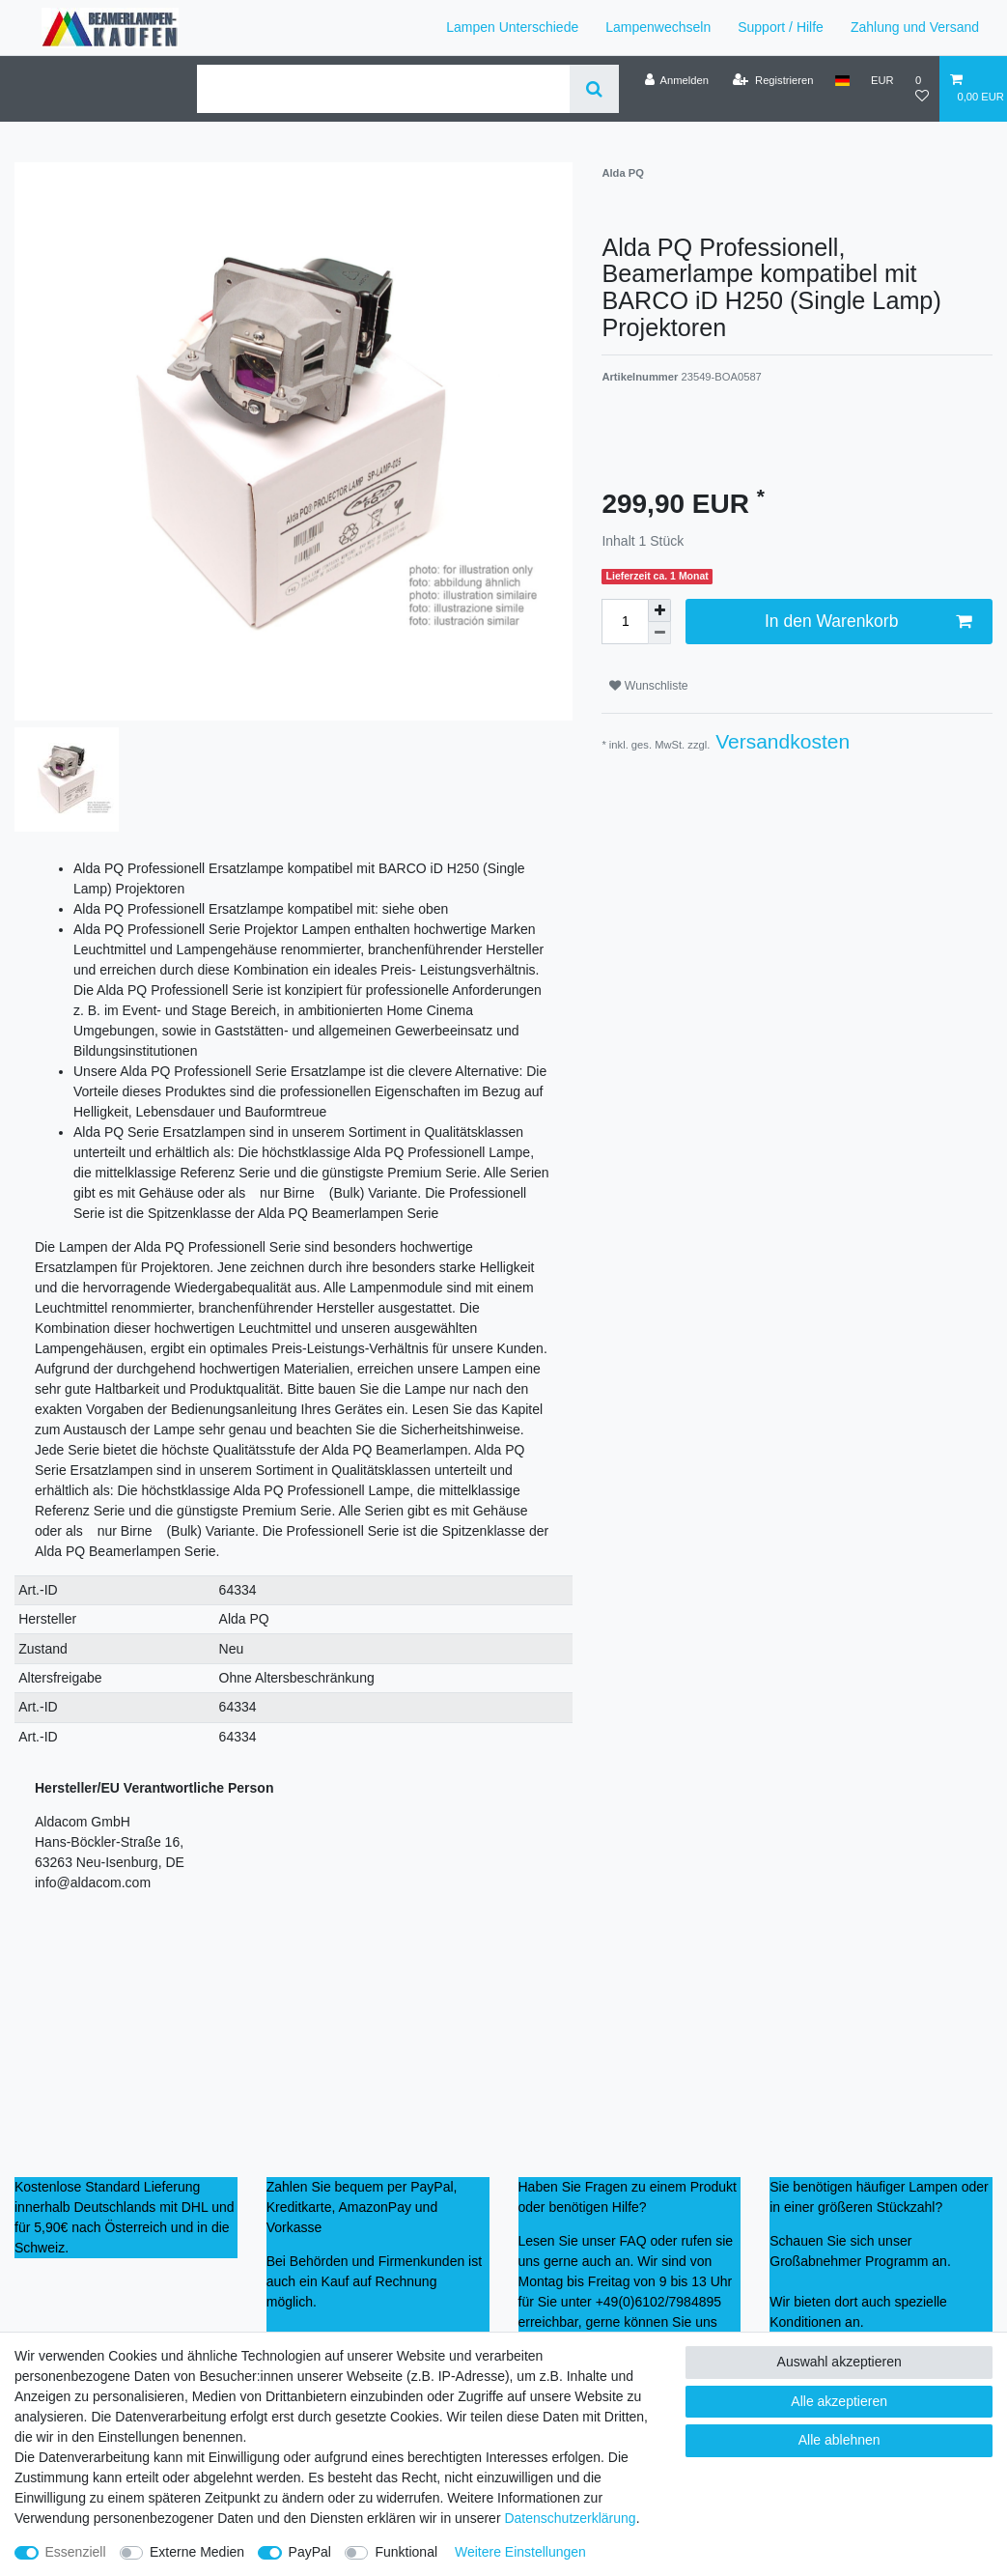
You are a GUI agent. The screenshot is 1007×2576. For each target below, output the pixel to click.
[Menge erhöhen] (659, 610)
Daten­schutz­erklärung (569, 2518)
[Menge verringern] (659, 633)
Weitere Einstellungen (520, 2552)
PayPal (310, 2552)
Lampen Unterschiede (512, 27)
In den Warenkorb (868, 621)
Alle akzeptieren (839, 2401)
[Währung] (882, 80)
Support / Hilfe (781, 27)
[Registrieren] (773, 80)
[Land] (842, 80)
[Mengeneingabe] (624, 621)
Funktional (406, 2552)
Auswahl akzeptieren (839, 2361)
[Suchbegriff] (383, 89)
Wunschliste (648, 686)
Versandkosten (780, 741)
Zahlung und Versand (915, 27)
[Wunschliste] (922, 88)
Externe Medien (197, 2552)
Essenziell (75, 2552)
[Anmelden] (676, 80)
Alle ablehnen (839, 2440)
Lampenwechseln (658, 27)
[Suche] (594, 89)
